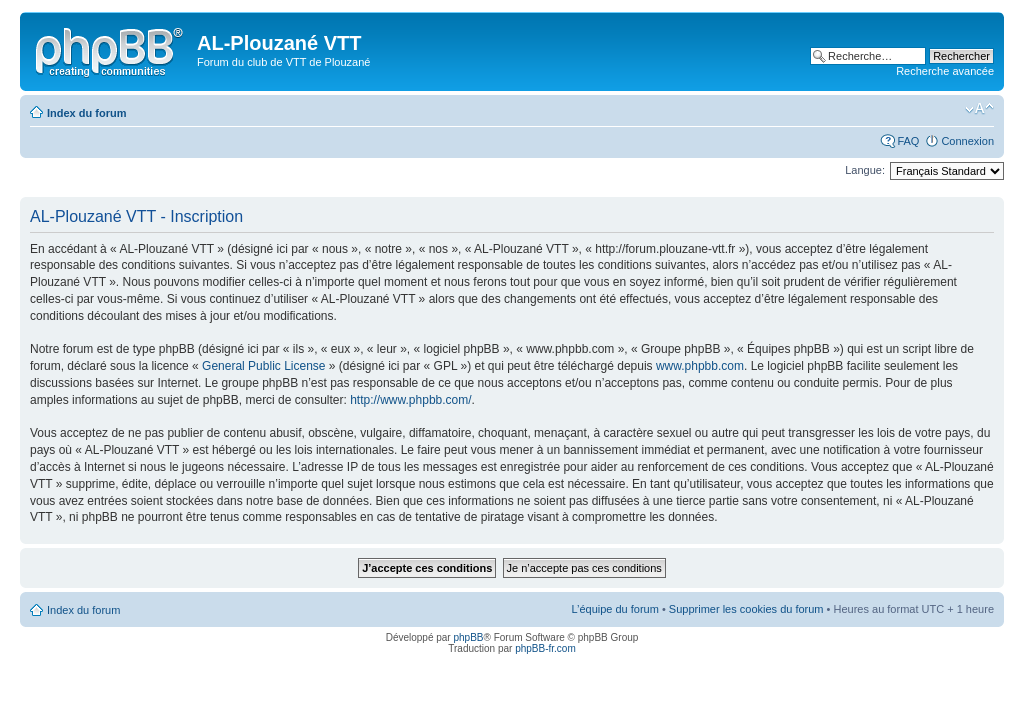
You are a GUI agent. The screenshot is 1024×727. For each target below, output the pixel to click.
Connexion (967, 141)
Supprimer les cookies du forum (746, 609)
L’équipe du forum (614, 609)
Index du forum (86, 113)
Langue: (865, 170)
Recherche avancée (945, 71)
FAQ (908, 141)
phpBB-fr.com (545, 648)
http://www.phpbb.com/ (410, 400)
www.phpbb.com (700, 366)
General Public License (263, 366)
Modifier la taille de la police (979, 109)
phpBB (468, 637)
